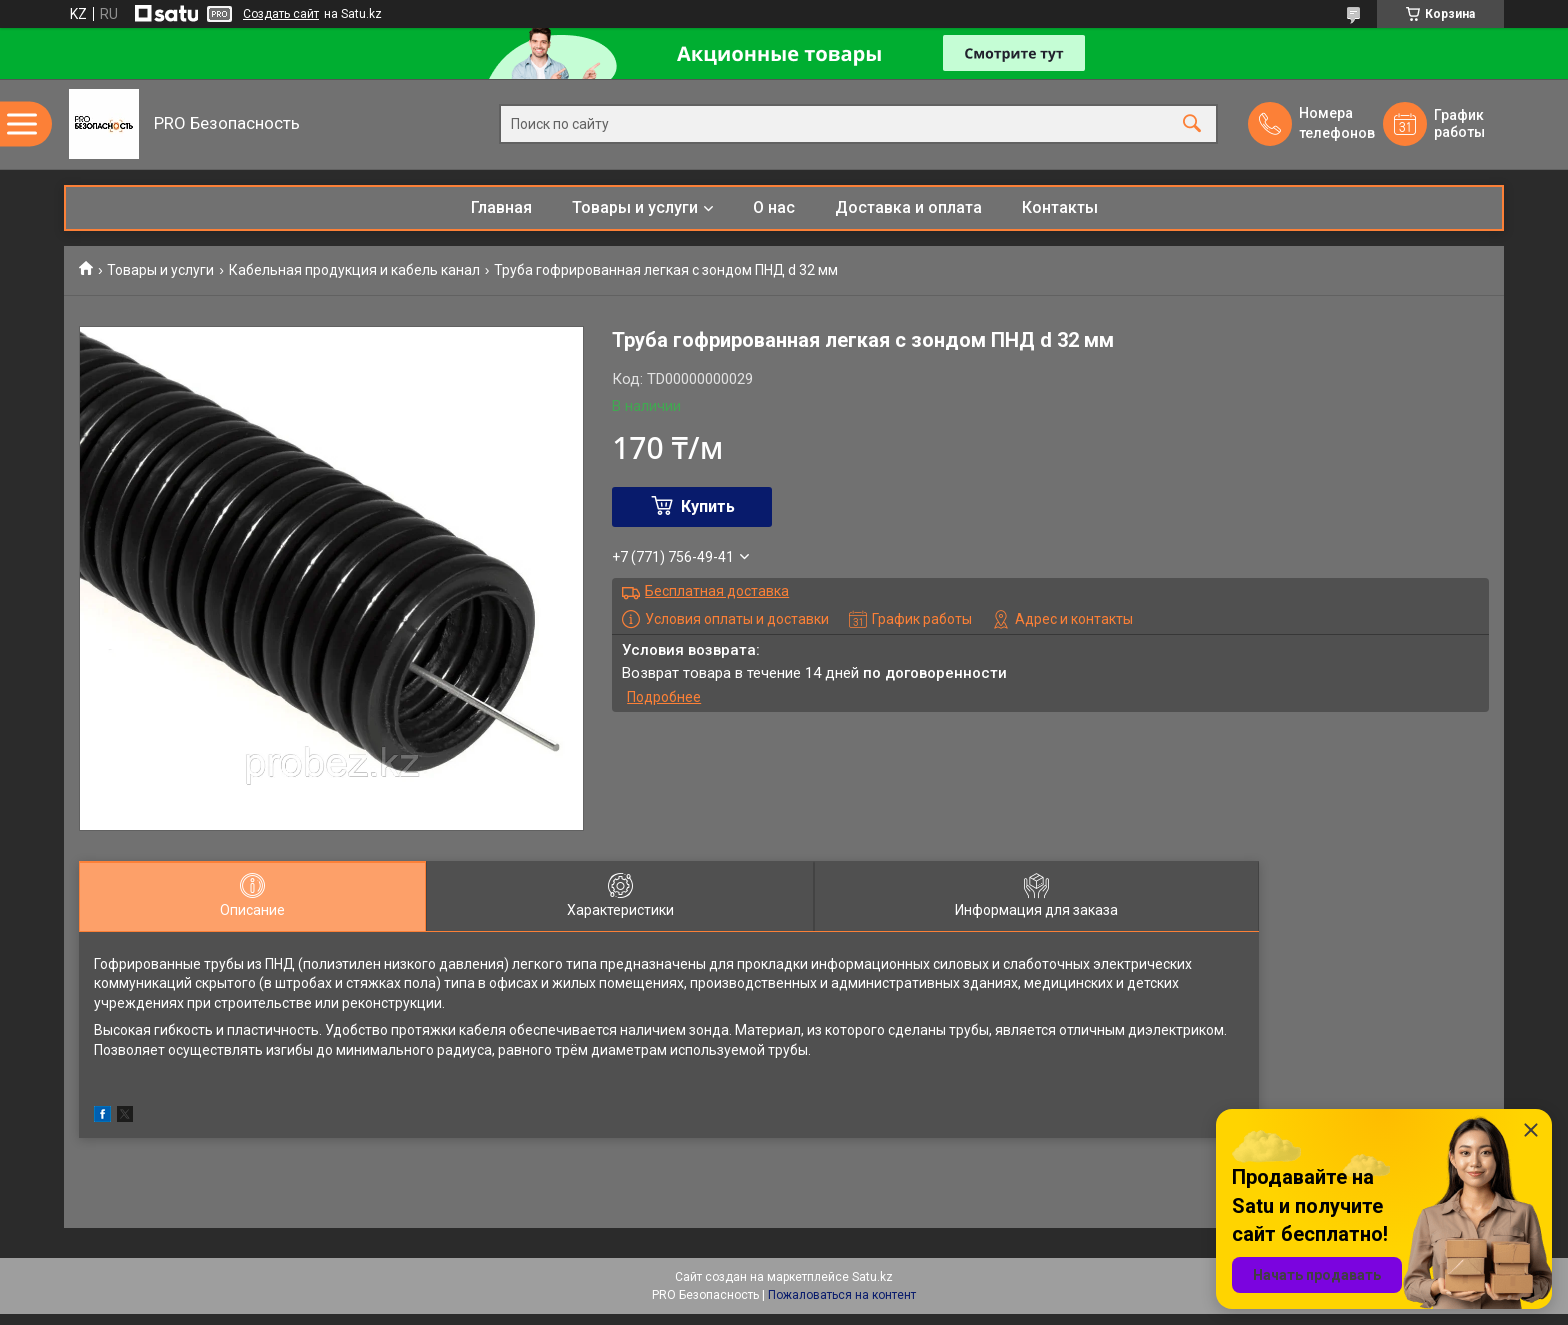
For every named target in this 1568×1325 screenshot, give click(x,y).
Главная (501, 207)
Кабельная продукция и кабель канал (354, 270)
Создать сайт (281, 14)
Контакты (1060, 207)
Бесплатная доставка (717, 591)
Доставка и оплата (908, 207)
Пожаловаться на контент (842, 1295)
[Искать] (1192, 124)
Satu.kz (872, 1277)
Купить (708, 506)
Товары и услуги (635, 207)
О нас (774, 207)
